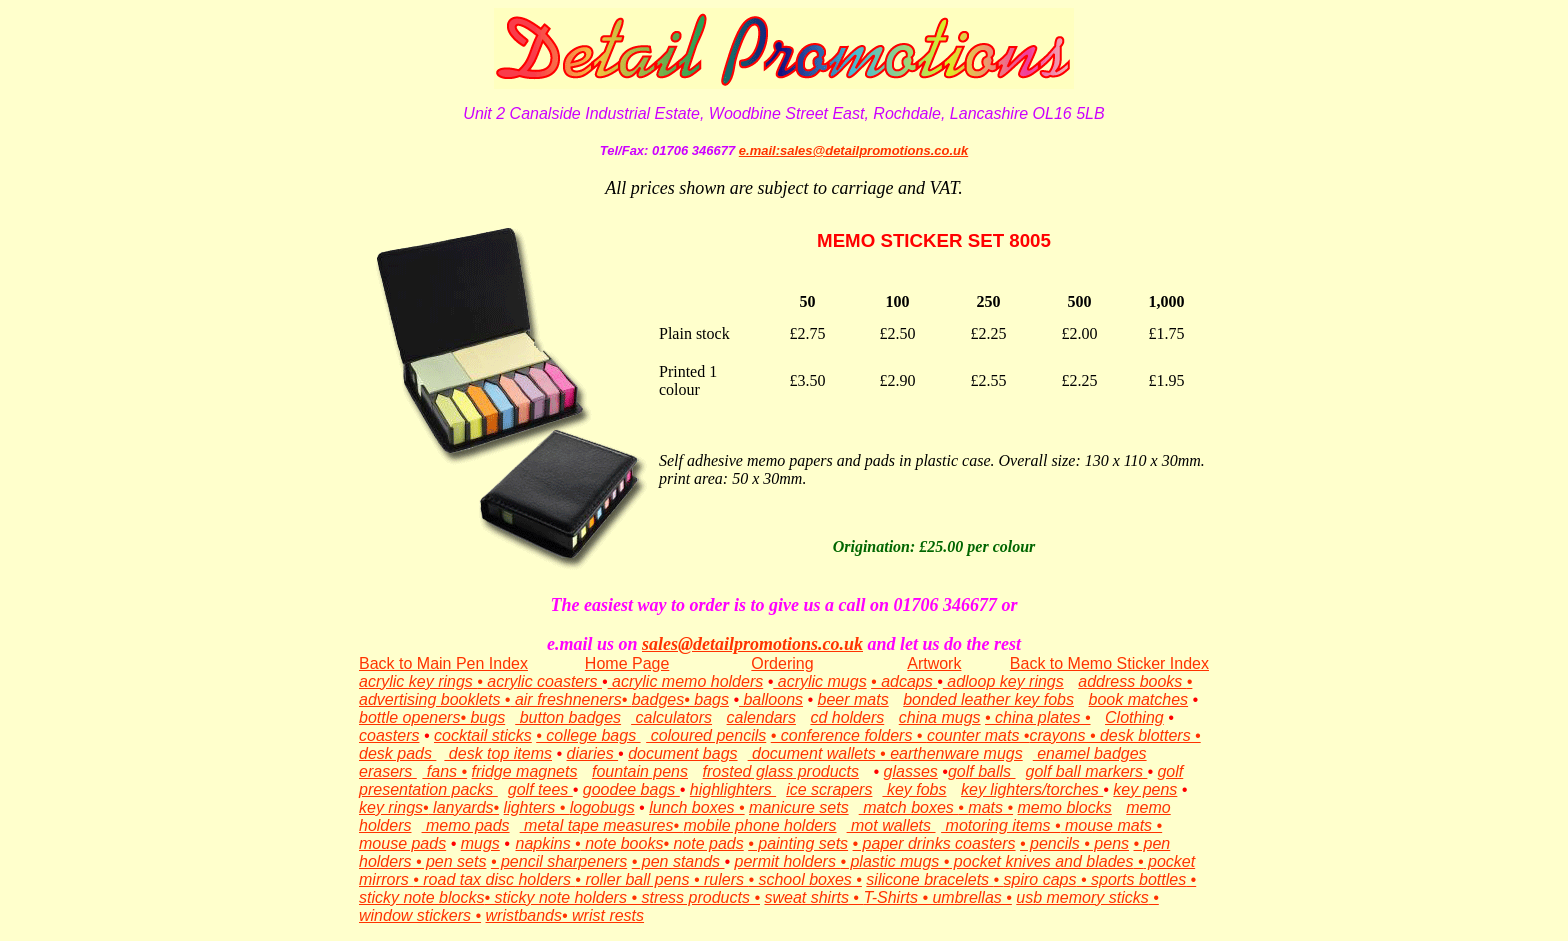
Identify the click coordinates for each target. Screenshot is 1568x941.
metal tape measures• (602, 825)
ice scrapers (829, 789)
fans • (444, 771)
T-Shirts (890, 897)
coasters (389, 735)
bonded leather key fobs (988, 699)
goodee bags (631, 789)
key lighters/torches (1032, 789)
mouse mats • (1112, 825)
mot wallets (891, 825)
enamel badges (1090, 753)
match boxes (909, 807)
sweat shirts (806, 897)
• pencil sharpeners (559, 861)
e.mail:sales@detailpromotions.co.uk (853, 150)
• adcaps (904, 681)
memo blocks (1065, 807)
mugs (480, 843)
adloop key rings (1003, 681)
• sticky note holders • (560, 897)
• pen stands (678, 861)
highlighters (733, 789)
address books (1132, 681)
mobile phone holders (760, 825)
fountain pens (640, 771)
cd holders (847, 717)
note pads (706, 843)
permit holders (788, 861)
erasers (388, 771)
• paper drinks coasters (934, 843)
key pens (1145, 789)
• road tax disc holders (494, 879)
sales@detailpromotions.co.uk (752, 644)
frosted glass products (781, 771)
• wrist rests (603, 915)
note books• (625, 843)
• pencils (1050, 843)
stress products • (698, 897)
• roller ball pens (632, 879)
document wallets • (819, 753)
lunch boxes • (696, 807)
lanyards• (464, 807)
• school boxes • (804, 879)
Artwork (934, 663)
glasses (911, 771)
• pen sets (451, 861)
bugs (485, 717)
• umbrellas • (965, 897)
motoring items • (1000, 825)
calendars (761, 717)
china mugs (940, 717)
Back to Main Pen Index (443, 663)
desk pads (397, 753)
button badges (568, 717)
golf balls (982, 771)
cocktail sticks (483, 735)
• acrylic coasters (539, 681)
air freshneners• (570, 699)
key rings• (394, 807)
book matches (1139, 699)
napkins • (547, 843)
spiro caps (1040, 879)
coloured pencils (706, 735)
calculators (671, 717)
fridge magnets (525, 771)
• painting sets (798, 843)
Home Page (627, 663)
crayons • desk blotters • (1114, 735)
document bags (682, 753)
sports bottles (1138, 879)
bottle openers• (412, 717)
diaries (593, 753)
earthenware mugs (956, 753)
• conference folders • (849, 735)
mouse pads (402, 843)
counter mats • (978, 735)
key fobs (914, 789)
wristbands (524, 915)
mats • (990, 807)
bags (709, 699)
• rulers (718, 879)
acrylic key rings (418, 681)
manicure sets (799, 807)
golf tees (540, 789)
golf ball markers (1087, 771)
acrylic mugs (819, 681)
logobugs (602, 807)
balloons (771, 699)
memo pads (466, 825)
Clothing (1134, 717)
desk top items (498, 753)
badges (658, 699)
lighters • (537, 807)
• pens (1104, 843)
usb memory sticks (1082, 897)
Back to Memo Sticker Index (1109, 663)
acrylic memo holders (686, 681)
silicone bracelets (929, 879)
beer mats (853, 699)
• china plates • (1037, 717)
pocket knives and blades (1041, 861)
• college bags (588, 735)
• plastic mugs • (894, 861)
